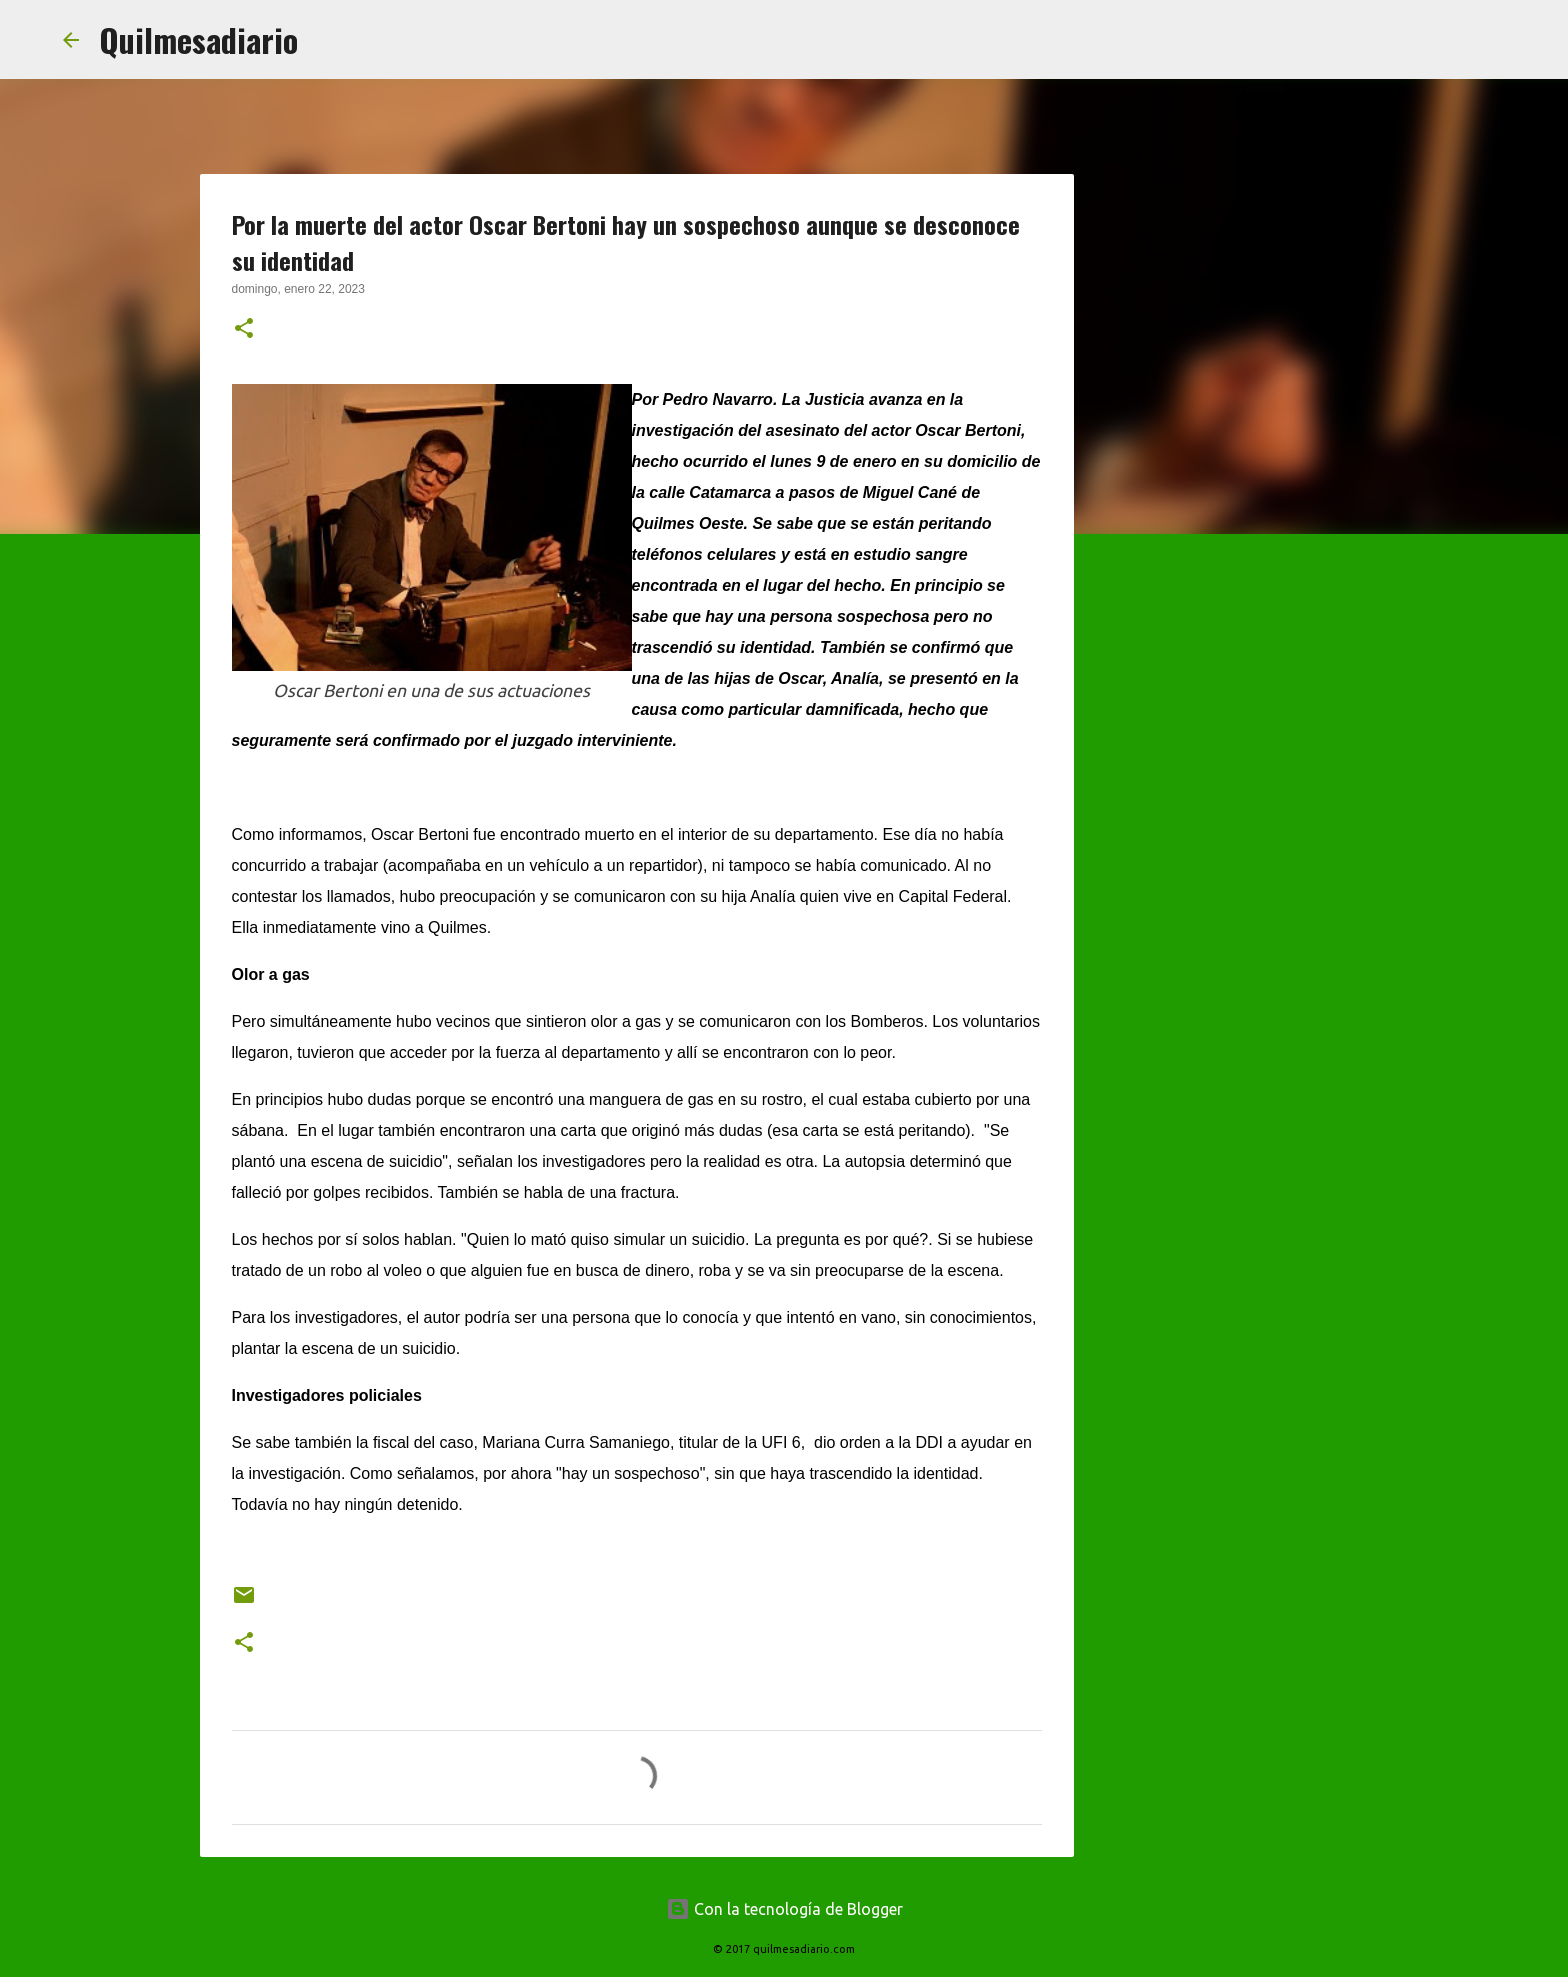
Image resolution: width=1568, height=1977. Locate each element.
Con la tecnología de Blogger (784, 1909)
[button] (244, 330)
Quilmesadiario (198, 39)
